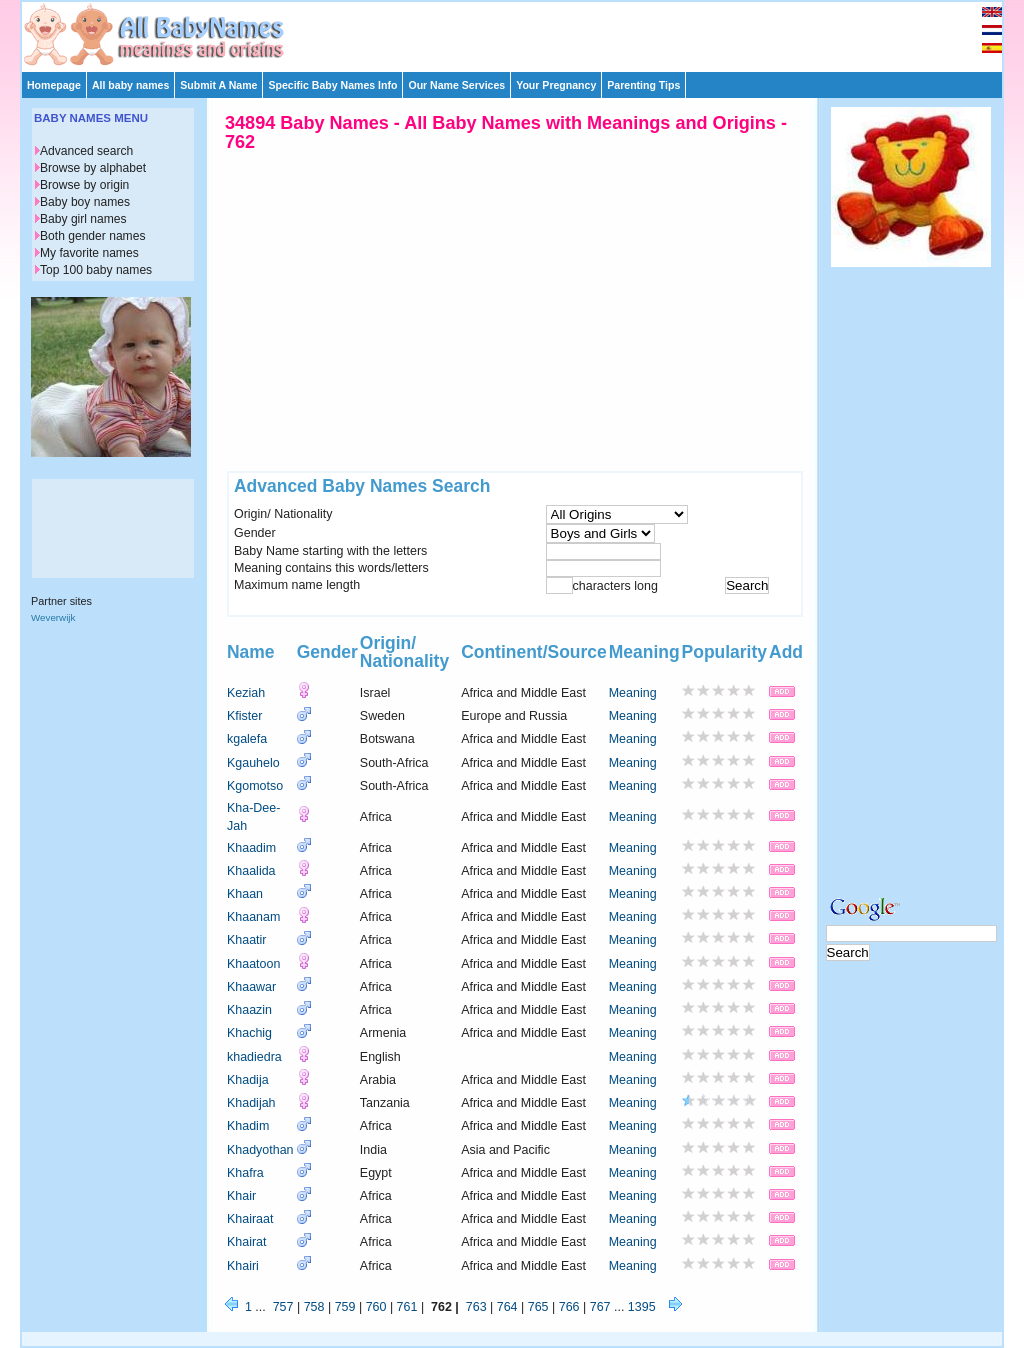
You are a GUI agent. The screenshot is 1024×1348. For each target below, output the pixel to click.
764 (507, 1307)
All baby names (130, 85)
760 (376, 1307)
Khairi (243, 1266)
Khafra (245, 1173)
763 (476, 1307)
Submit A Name (218, 85)
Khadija (248, 1080)
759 (345, 1307)
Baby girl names (83, 219)
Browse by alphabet (93, 168)
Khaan (245, 894)
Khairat (247, 1242)
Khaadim (251, 848)
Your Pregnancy (556, 85)
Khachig (249, 1033)
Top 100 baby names (96, 270)
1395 (642, 1307)
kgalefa (247, 739)
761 (407, 1307)
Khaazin (249, 1010)
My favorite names (89, 253)
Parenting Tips (643, 85)
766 (569, 1307)
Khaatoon (253, 964)
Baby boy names (85, 202)
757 (283, 1307)
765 (538, 1307)
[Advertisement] (521, 32)
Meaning (633, 693)
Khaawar (251, 987)
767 (600, 1307)
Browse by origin (84, 185)
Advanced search (86, 151)
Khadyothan (260, 1150)
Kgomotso (255, 786)
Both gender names (92, 236)
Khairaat (250, 1219)
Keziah (246, 693)
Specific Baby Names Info (332, 85)
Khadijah (251, 1103)
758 (314, 1307)
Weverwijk (53, 617)
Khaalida (251, 871)
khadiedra (254, 1057)
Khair (241, 1196)
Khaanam (253, 917)
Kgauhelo (253, 763)
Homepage (54, 85)
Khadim (248, 1126)
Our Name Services (456, 85)
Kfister (244, 716)
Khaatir (247, 940)
